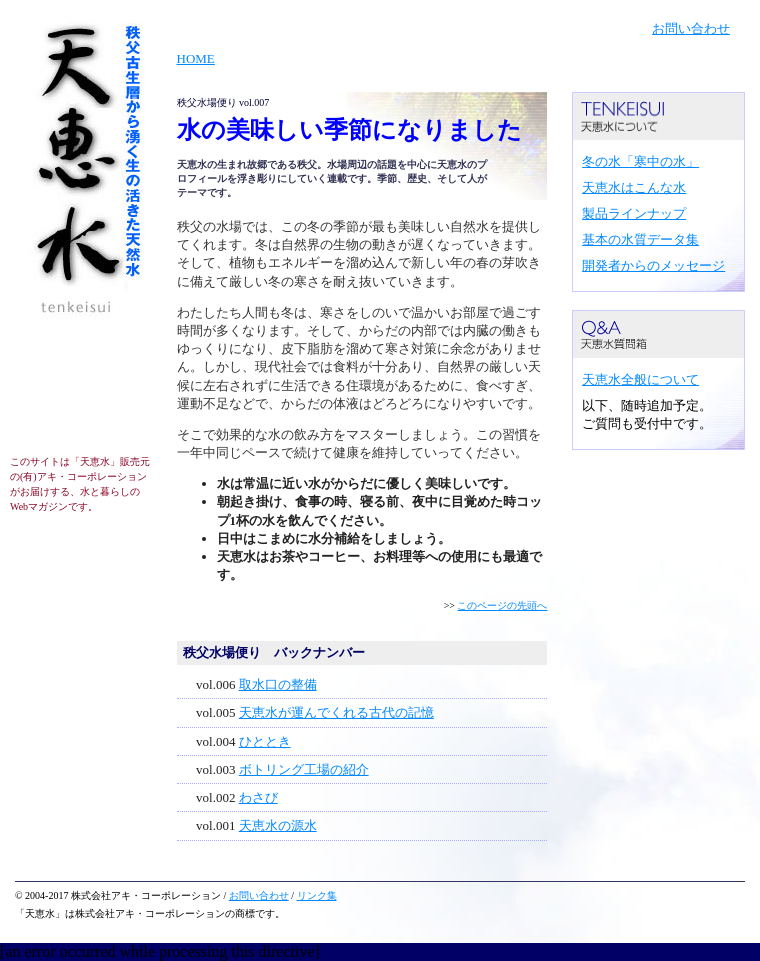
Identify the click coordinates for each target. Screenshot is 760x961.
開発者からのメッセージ (653, 265)
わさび (258, 797)
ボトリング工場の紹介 (304, 769)
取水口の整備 (278, 684)
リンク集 (317, 895)
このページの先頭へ (502, 605)
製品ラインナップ (634, 213)
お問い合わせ (691, 28)
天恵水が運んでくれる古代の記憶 (336, 712)
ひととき (265, 741)
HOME (196, 58)
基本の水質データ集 (640, 239)
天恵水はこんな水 (634, 187)
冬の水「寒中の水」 (640, 161)
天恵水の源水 (278, 825)
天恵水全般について (640, 379)
